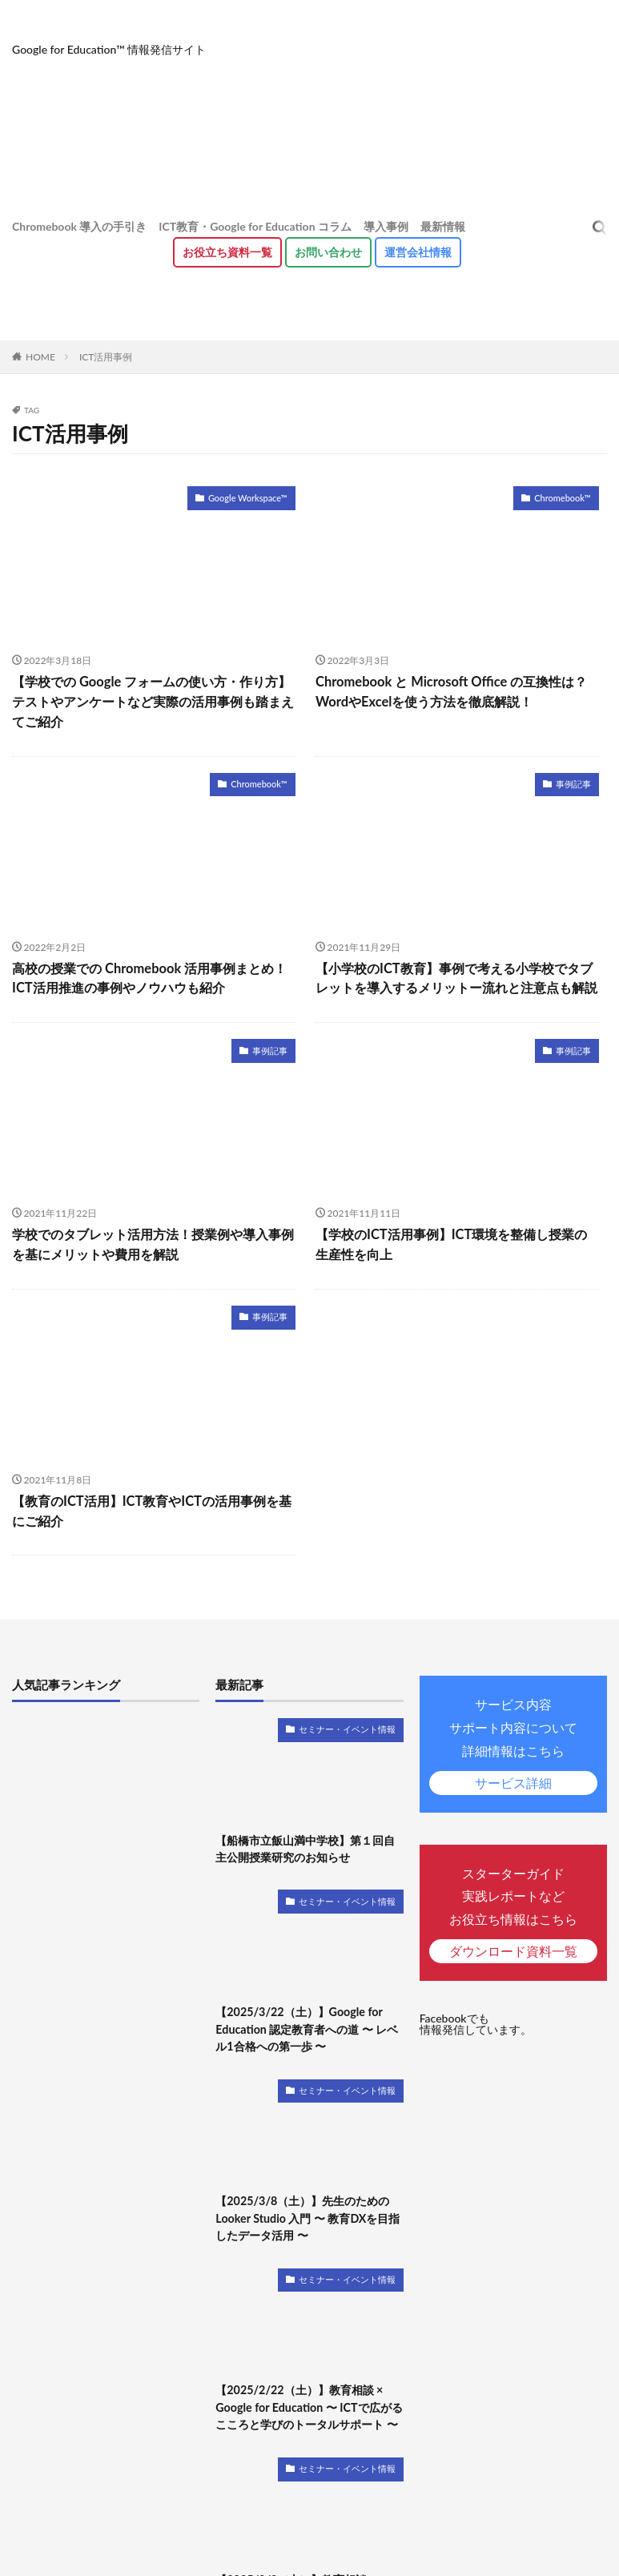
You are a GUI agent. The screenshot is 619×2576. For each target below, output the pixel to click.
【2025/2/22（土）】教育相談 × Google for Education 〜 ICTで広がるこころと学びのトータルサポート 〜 (307, 2399)
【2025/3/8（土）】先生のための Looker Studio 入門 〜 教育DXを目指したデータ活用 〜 (306, 2211)
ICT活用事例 (106, 357)
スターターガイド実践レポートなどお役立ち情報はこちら (513, 1909)
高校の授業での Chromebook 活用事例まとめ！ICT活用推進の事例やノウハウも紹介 (148, 976)
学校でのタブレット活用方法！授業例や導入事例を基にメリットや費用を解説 (153, 1241)
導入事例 (386, 226)
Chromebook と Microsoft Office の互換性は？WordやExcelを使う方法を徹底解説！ (449, 691)
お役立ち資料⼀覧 (227, 252)
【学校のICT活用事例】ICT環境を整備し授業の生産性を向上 (457, 1241)
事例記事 (575, 782)
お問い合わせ (328, 252)
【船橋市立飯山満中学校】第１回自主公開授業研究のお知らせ (305, 1843)
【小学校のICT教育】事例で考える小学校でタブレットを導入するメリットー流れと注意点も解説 (456, 976)
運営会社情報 (418, 252)
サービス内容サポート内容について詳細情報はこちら (513, 1740)
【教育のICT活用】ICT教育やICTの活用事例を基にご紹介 (151, 1506)
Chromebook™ (565, 497)
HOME (40, 357)
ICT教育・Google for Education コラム (255, 226)
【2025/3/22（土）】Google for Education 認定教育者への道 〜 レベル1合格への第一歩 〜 (306, 2023)
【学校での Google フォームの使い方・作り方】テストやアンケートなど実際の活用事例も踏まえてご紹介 (153, 700)
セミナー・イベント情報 (351, 1724)
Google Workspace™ (251, 497)
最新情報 (442, 226)
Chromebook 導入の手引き (79, 226)
